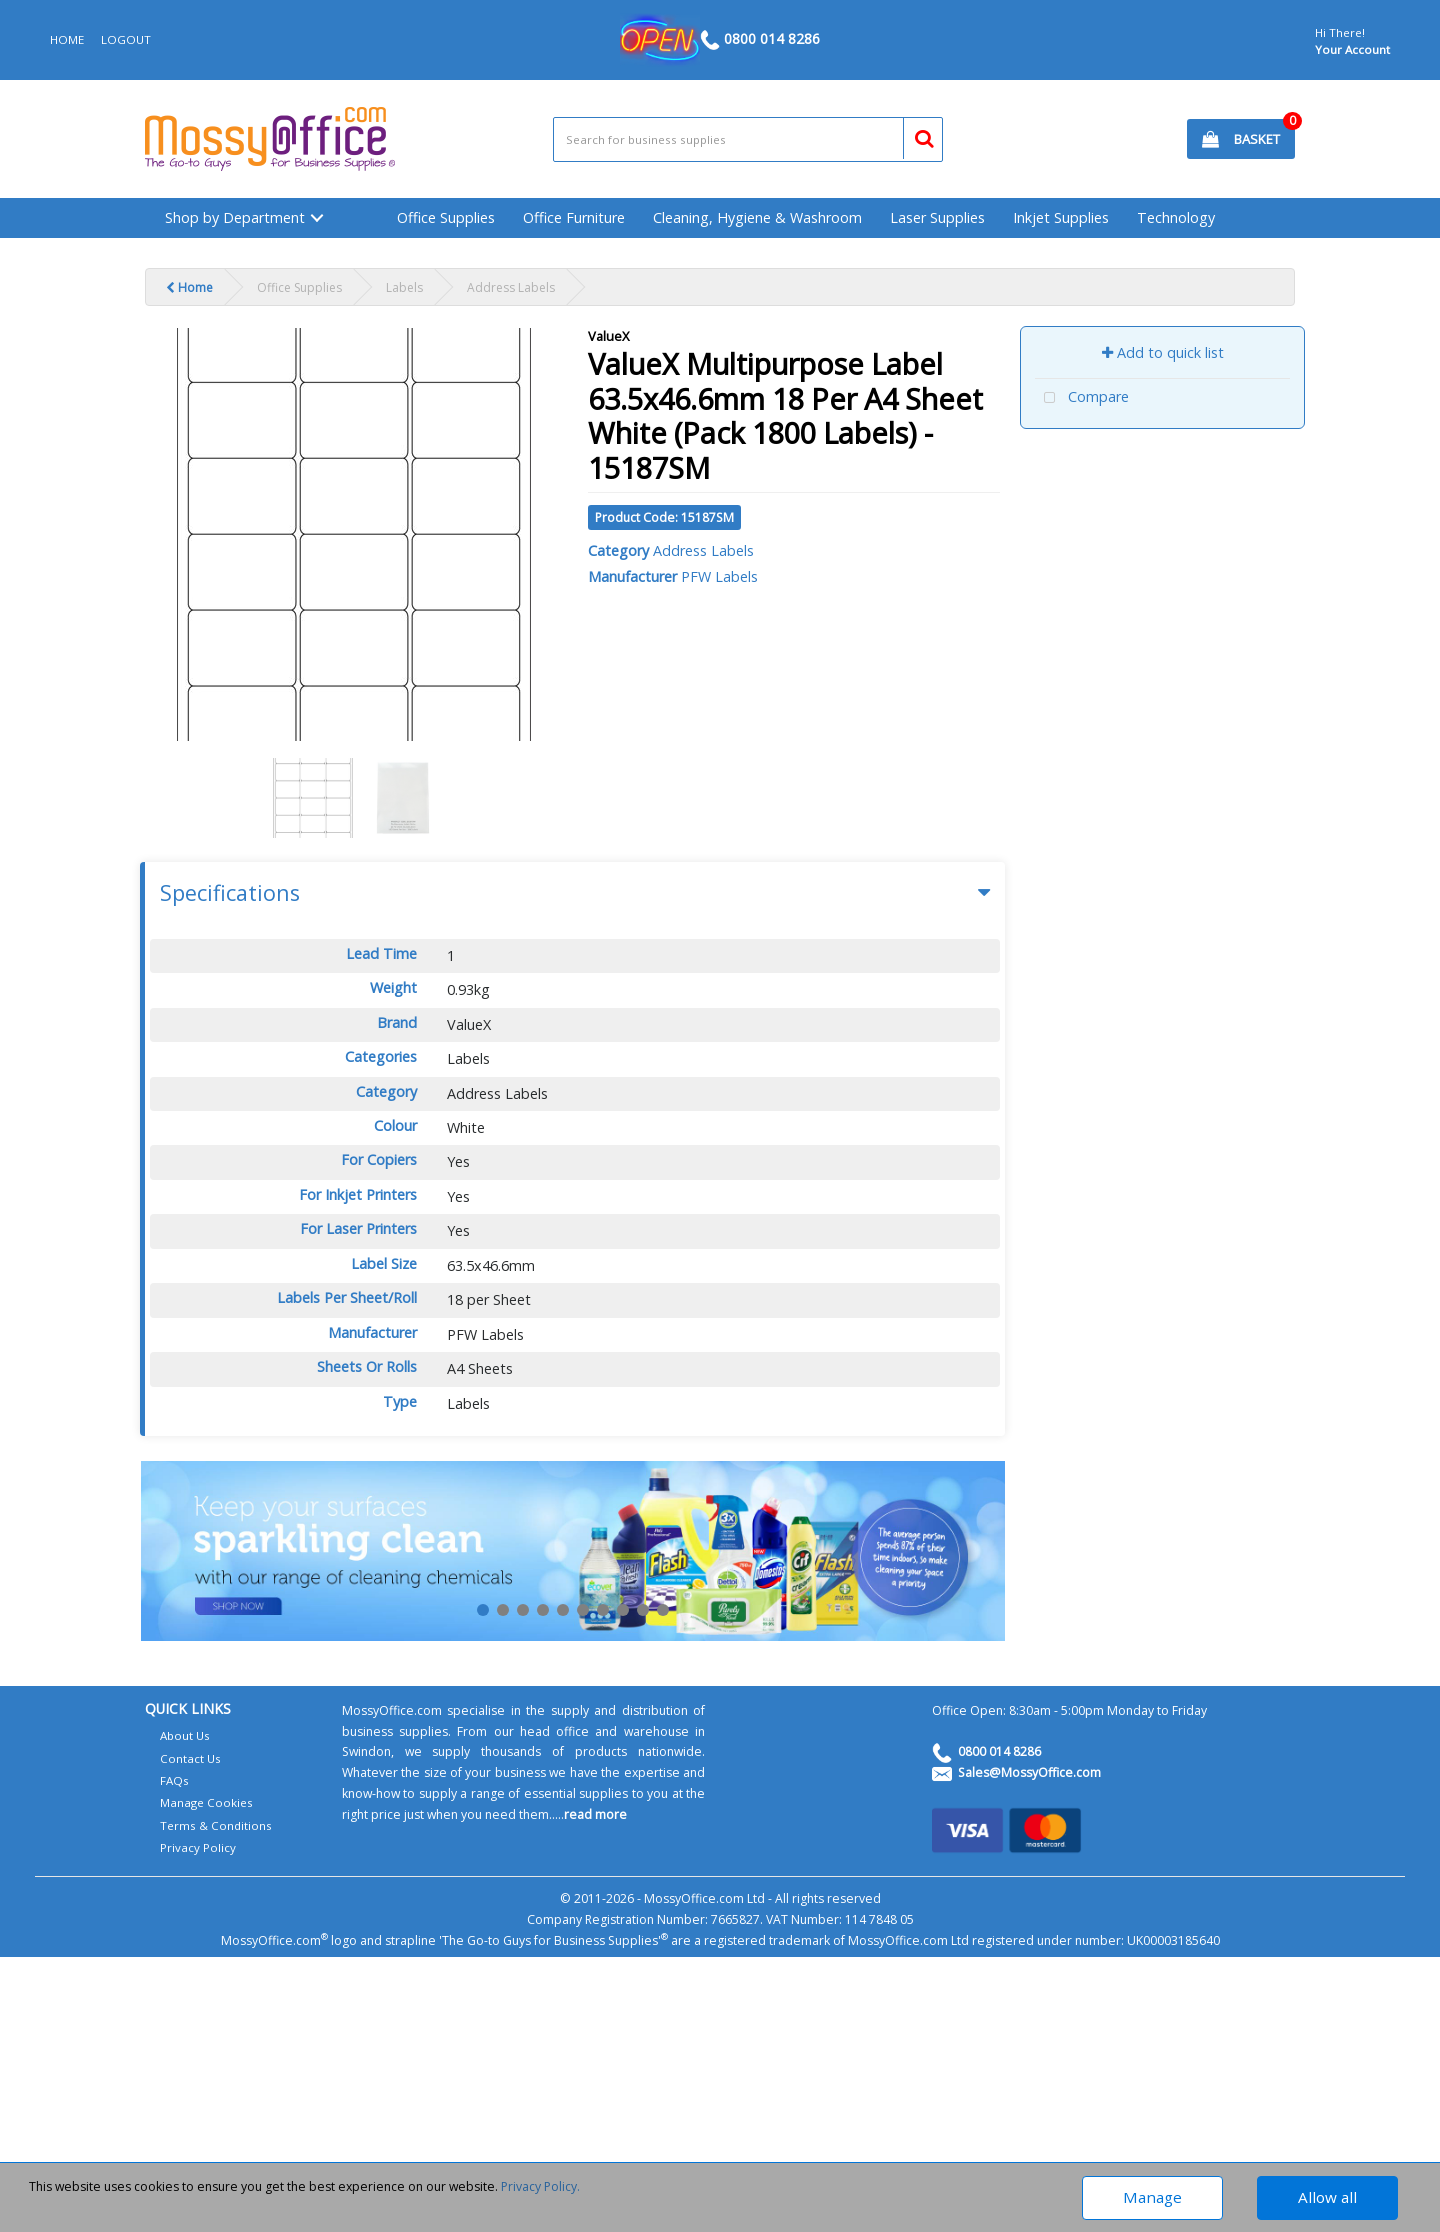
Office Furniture (574, 217)
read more (595, 1814)
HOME (67, 39)
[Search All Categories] (748, 139)
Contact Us (190, 1758)
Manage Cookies (206, 1802)
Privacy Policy (198, 1847)
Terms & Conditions (216, 1825)
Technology (1176, 217)
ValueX (608, 336)
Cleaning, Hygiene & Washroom (757, 217)
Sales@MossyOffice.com (1029, 1772)
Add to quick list (1163, 352)
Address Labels (511, 287)
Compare (1082, 398)
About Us (185, 1735)
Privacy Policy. (540, 2186)
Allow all (1327, 2197)
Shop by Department (235, 217)
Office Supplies (446, 217)
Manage (1152, 2197)
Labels (404, 287)
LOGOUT (126, 39)
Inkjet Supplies (1061, 217)
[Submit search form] (915, 136)
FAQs (174, 1780)
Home (189, 287)
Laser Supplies (937, 217)
